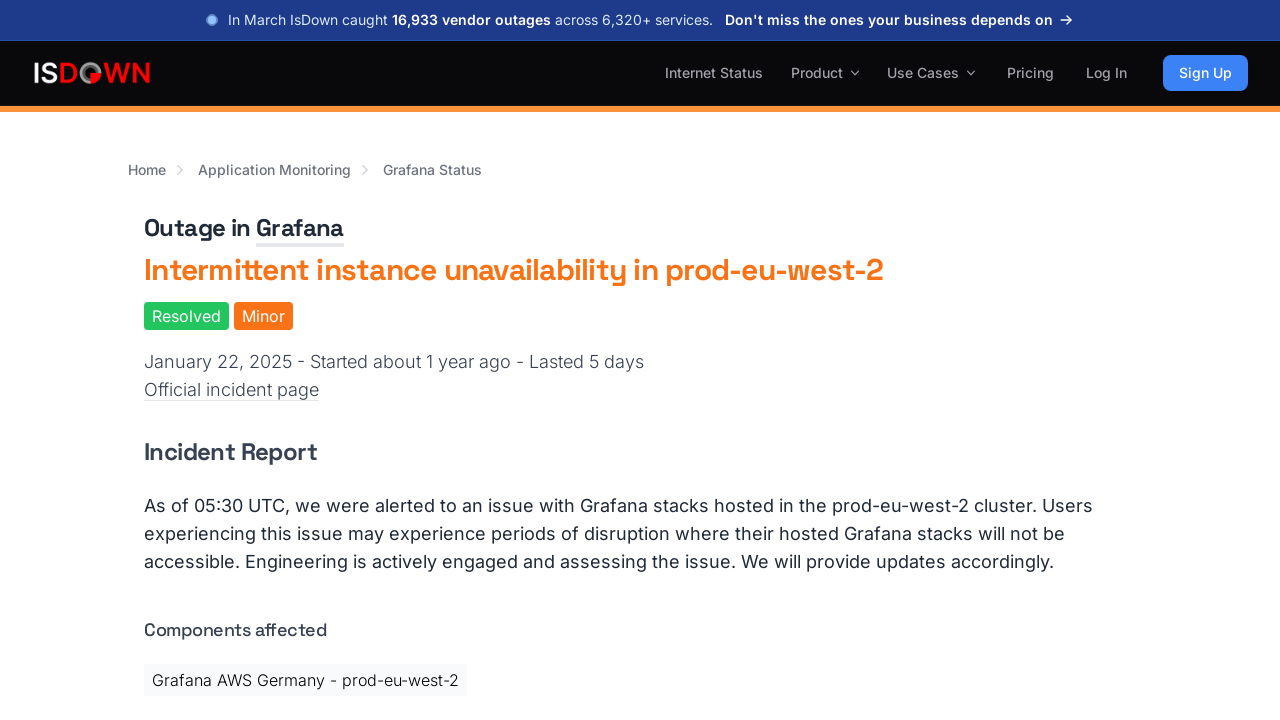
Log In (1106, 72)
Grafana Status (432, 169)
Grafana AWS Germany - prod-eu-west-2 (305, 680)
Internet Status (714, 72)
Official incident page (231, 389)
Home (147, 169)
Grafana (300, 227)
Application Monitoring (274, 169)
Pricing (1030, 72)
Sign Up (1205, 72)
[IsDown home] (92, 73)
